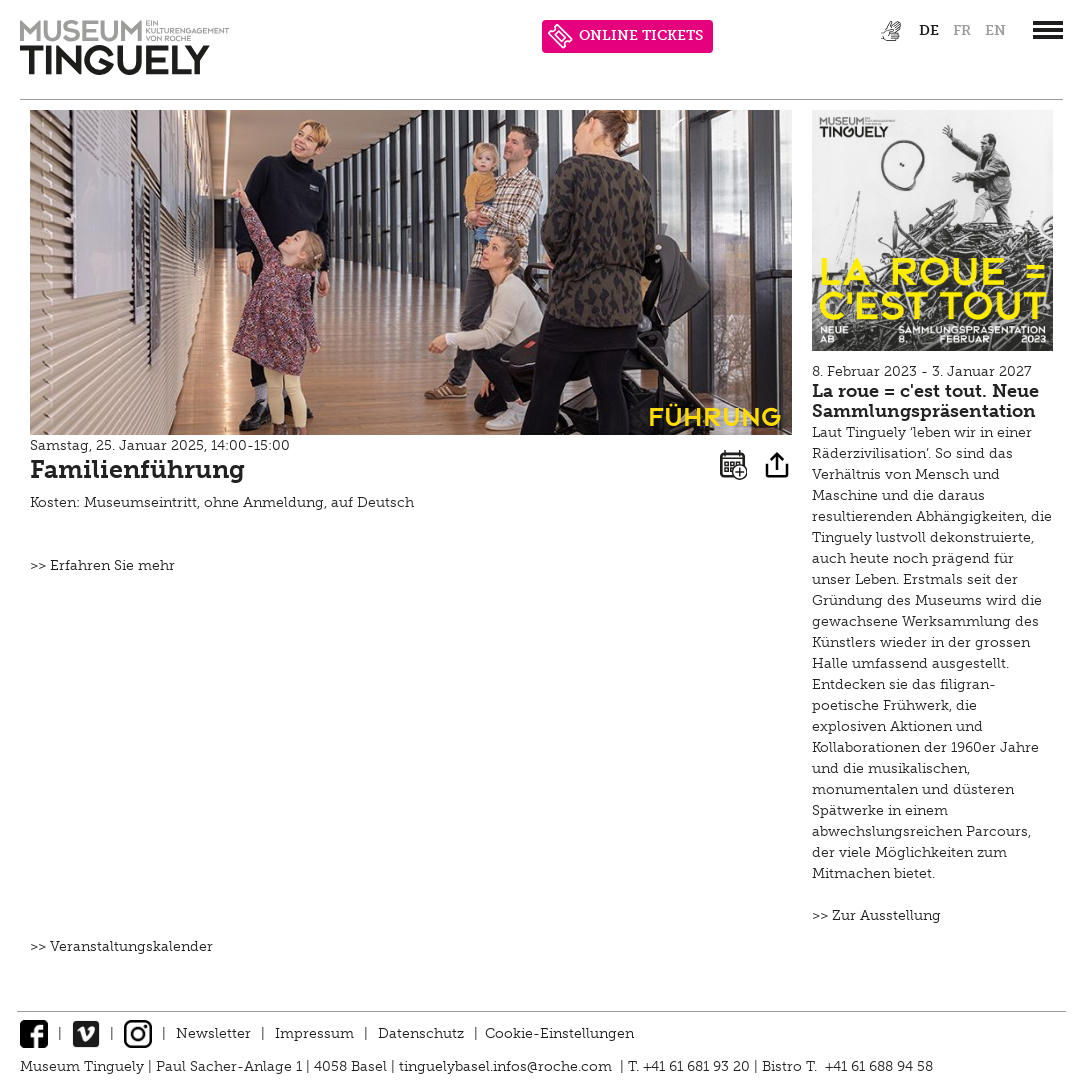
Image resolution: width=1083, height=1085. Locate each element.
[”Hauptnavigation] (1048, 30)
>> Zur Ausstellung (876, 915)
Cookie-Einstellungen (559, 1033)
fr (962, 30)
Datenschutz (421, 1033)
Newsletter (213, 1033)
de (929, 30)
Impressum (314, 1033)
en (995, 30)
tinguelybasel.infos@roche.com (507, 1066)
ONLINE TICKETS (625, 36)
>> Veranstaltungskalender (121, 946)
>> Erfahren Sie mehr (102, 565)
